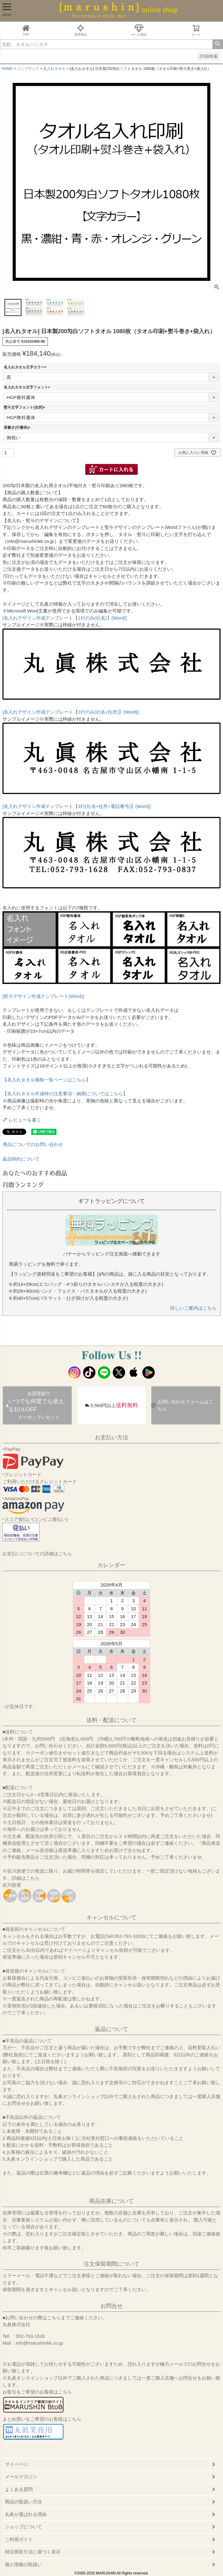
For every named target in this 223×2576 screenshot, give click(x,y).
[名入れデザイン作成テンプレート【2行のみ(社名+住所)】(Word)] (70, 712)
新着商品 (80, 30)
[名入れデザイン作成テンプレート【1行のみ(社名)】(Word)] (64, 617)
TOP (26, 30)
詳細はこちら (26, 1878)
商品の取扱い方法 (23, 2501)
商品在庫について (111, 2201)
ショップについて (23, 2526)
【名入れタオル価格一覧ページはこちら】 (46, 1079)
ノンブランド (28, 69)
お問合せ (111, 2306)
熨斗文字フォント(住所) (25, 407)
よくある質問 (19, 2489)
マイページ (16, 2464)
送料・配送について (111, 1720)
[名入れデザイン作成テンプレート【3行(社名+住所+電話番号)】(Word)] (76, 806)
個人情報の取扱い (23, 2564)
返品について (111, 2029)
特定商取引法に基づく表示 (33, 2551)
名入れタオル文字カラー (26, 367)
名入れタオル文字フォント (28, 387)
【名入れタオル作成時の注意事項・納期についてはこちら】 (65, 1093)
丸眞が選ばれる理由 (26, 2514)
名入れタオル (54, 69)
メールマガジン (21, 2476)
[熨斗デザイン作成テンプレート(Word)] (43, 996)
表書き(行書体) (18, 427)
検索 (217, 44)
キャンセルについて (111, 1917)
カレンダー (111, 1565)
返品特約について (21, 1158)
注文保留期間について (111, 2264)
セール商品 (139, 30)
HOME (7, 69)
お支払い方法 (111, 1437)
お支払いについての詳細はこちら (37, 1553)
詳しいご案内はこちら (193, 1308)
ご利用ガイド (19, 2539)
